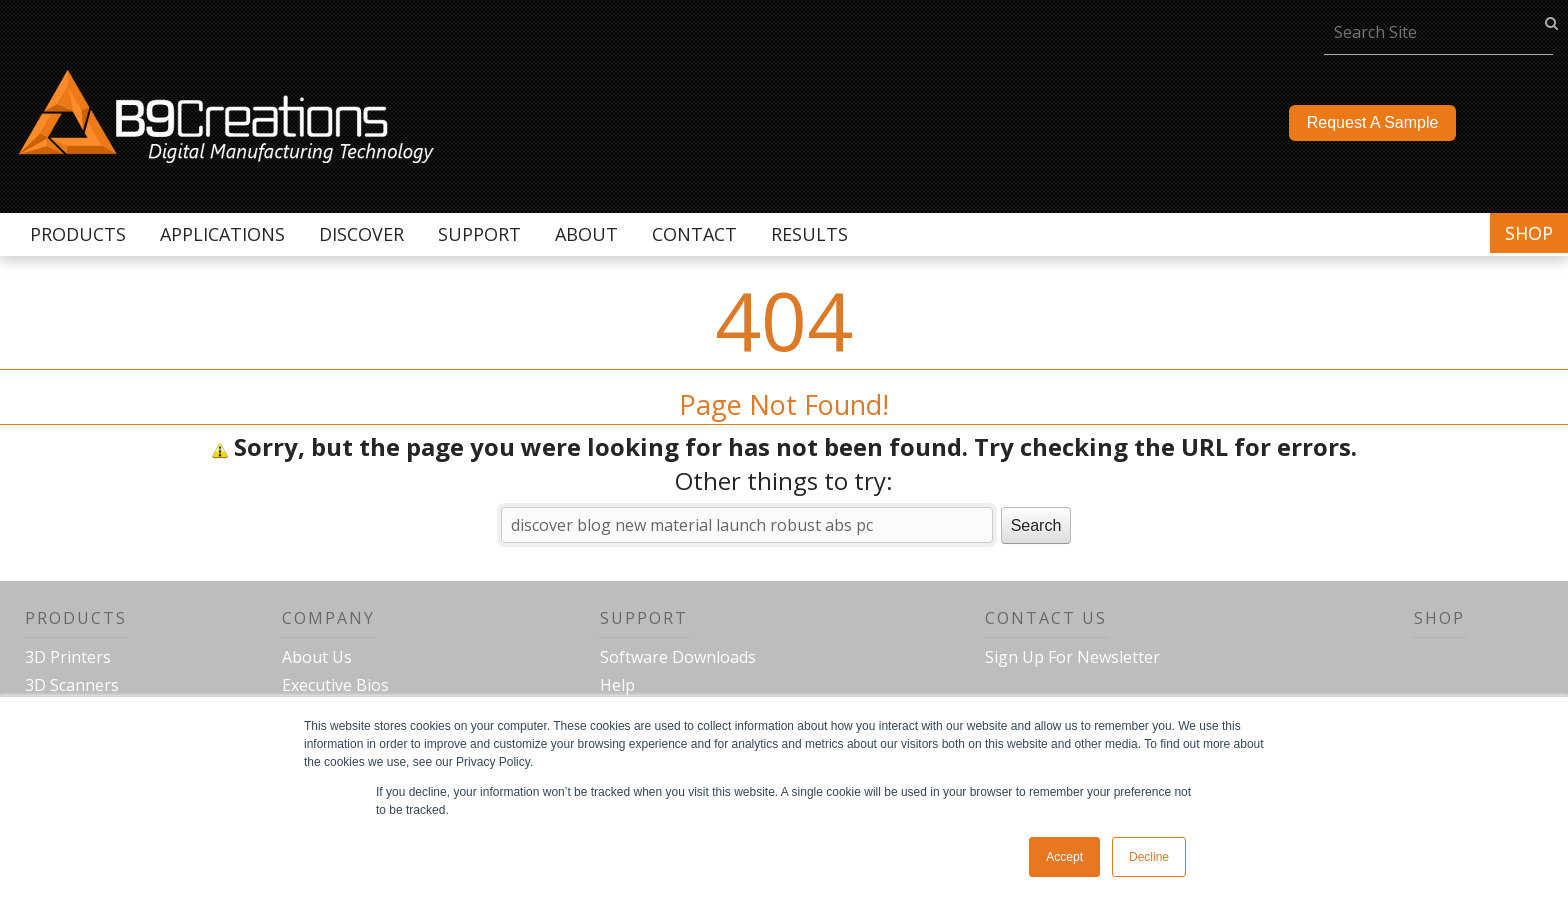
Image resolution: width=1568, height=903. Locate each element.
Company (328, 618)
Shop (1529, 233)
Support (644, 618)
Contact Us (1046, 618)
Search (1036, 525)
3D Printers (68, 657)
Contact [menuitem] (694, 234)
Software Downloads (678, 657)
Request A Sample (1373, 122)
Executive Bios (335, 685)
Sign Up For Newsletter (1072, 657)
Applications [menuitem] (222, 234)
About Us (317, 657)
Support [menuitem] (479, 234)
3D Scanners (72, 685)
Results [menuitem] (809, 234)
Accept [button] (1064, 857)
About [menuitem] (586, 234)
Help (617, 685)
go (1551, 22)
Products (76, 618)
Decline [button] (1149, 857)
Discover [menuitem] (361, 234)
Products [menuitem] (78, 234)
